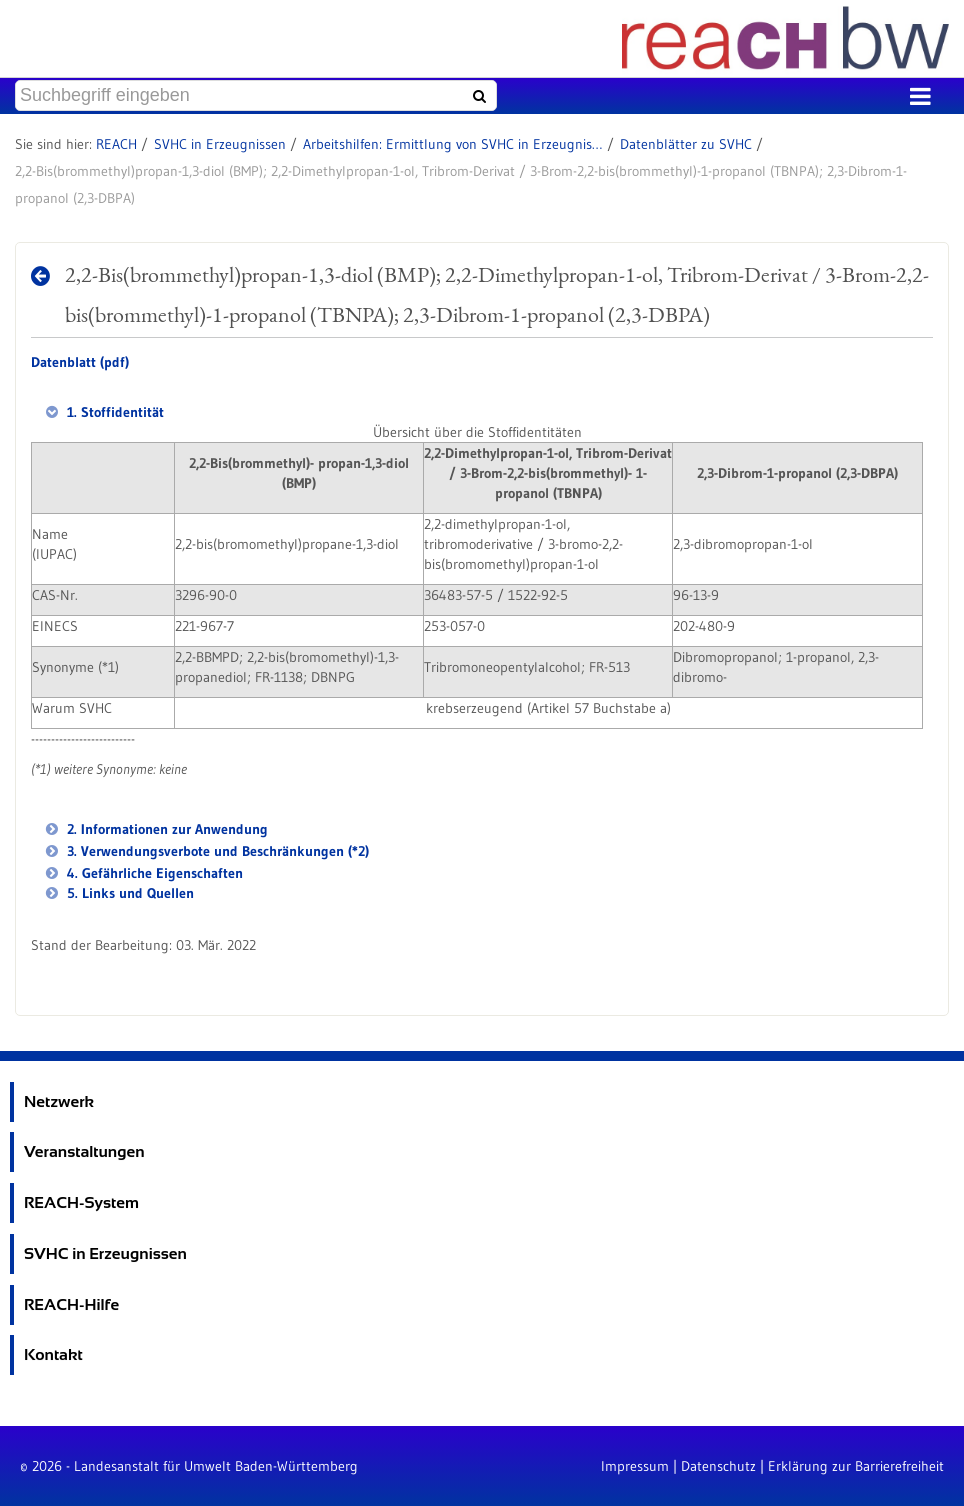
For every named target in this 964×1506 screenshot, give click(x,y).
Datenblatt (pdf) (80, 362)
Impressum (635, 1466)
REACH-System (81, 1202)
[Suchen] (477, 96)
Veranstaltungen (84, 1151)
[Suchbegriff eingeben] (256, 95)
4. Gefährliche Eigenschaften (153, 873)
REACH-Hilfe (71, 1304)
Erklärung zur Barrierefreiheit (856, 1466)
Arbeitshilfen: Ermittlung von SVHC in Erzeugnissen (453, 144)
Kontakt (53, 1354)
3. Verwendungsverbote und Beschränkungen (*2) (216, 851)
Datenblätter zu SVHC (686, 144)
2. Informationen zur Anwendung (165, 829)
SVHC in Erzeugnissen (220, 144)
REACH (116, 144)
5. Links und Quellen (128, 893)
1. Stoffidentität (113, 412)
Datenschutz (718, 1466)
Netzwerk (59, 1101)
